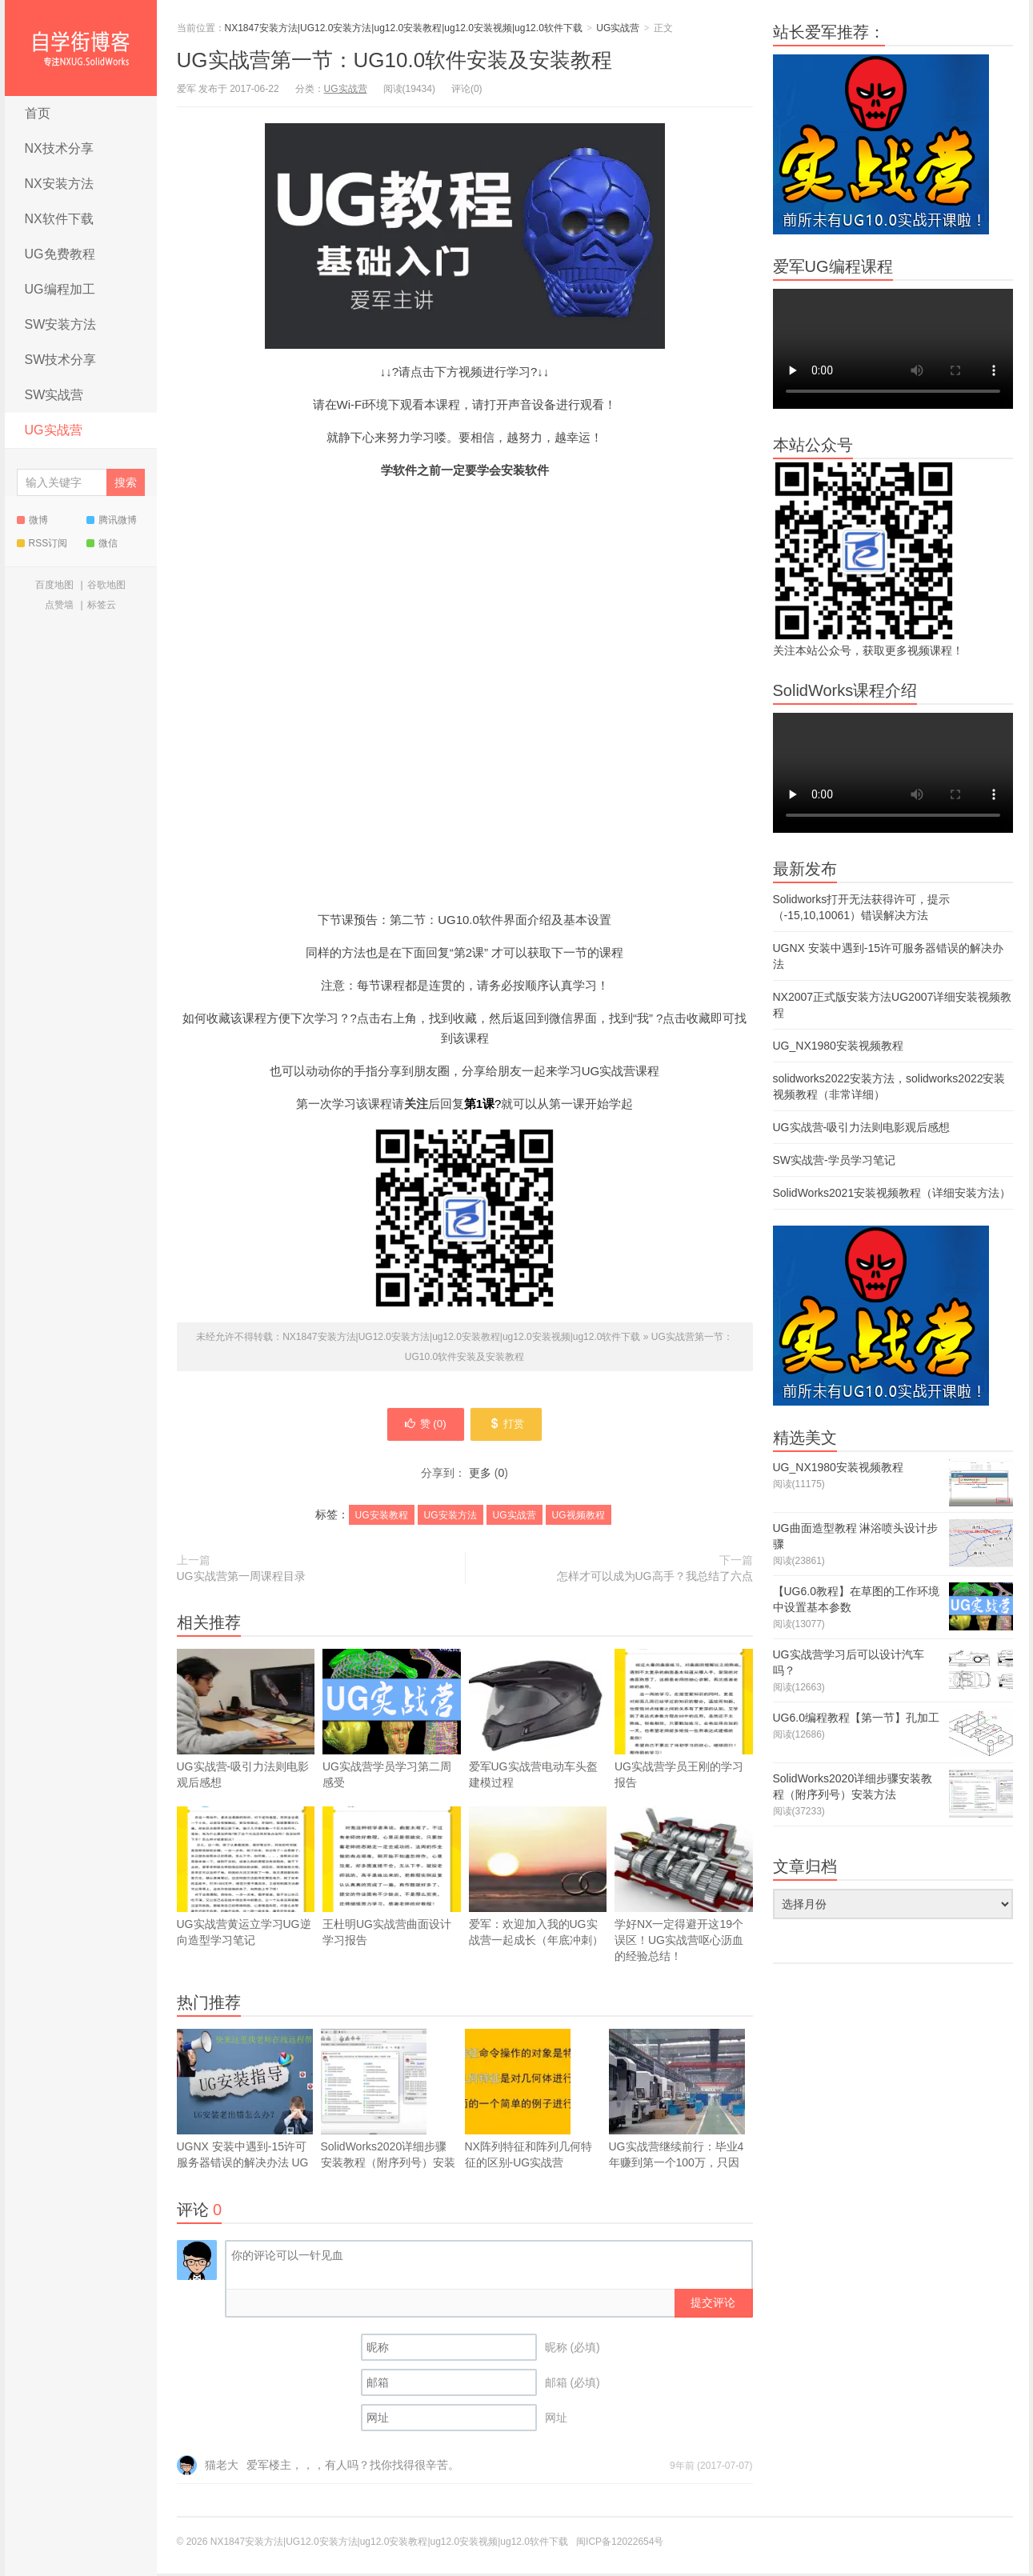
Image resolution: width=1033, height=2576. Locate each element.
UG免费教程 (60, 254)
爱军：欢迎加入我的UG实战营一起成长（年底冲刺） (538, 1879)
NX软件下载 (59, 219)
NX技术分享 (59, 148)
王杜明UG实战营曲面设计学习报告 (391, 1879)
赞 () (421, 1425)
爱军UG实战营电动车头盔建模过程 (538, 1721)
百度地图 (54, 584)
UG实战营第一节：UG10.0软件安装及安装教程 (395, 60)
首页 (37, 113)
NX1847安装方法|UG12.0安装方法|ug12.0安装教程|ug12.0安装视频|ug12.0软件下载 (81, 48)
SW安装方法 (61, 324)
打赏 (510, 1425)
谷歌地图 (106, 584)
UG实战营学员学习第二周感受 (391, 1744)
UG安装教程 (381, 1517)
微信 (102, 543)
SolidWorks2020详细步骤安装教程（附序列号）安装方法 (388, 2109)
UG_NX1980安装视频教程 (838, 1045)
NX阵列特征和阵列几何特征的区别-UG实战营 (528, 2101)
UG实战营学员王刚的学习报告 (684, 1721)
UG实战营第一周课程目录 (241, 1578)
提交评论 (713, 2304)
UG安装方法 (450, 1517)
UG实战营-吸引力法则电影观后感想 (246, 1721)
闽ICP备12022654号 (619, 2544)
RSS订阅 (42, 543)
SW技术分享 (61, 359)
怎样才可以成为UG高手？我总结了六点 (655, 1578)
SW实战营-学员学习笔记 (834, 1160)
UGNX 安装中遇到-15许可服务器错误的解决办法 (245, 2109)
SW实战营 (54, 395)
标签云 (101, 604)
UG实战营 (53, 430)
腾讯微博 (111, 520)
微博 (32, 520)
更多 (480, 1475)
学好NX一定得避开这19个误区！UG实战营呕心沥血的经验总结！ (684, 1887)
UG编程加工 (60, 289)
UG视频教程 (578, 1517)
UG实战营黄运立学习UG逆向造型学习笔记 (246, 1879)
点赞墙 (59, 604)
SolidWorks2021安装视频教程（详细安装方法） (892, 1192)
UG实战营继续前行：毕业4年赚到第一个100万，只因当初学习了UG (677, 2109)
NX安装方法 (59, 183)
